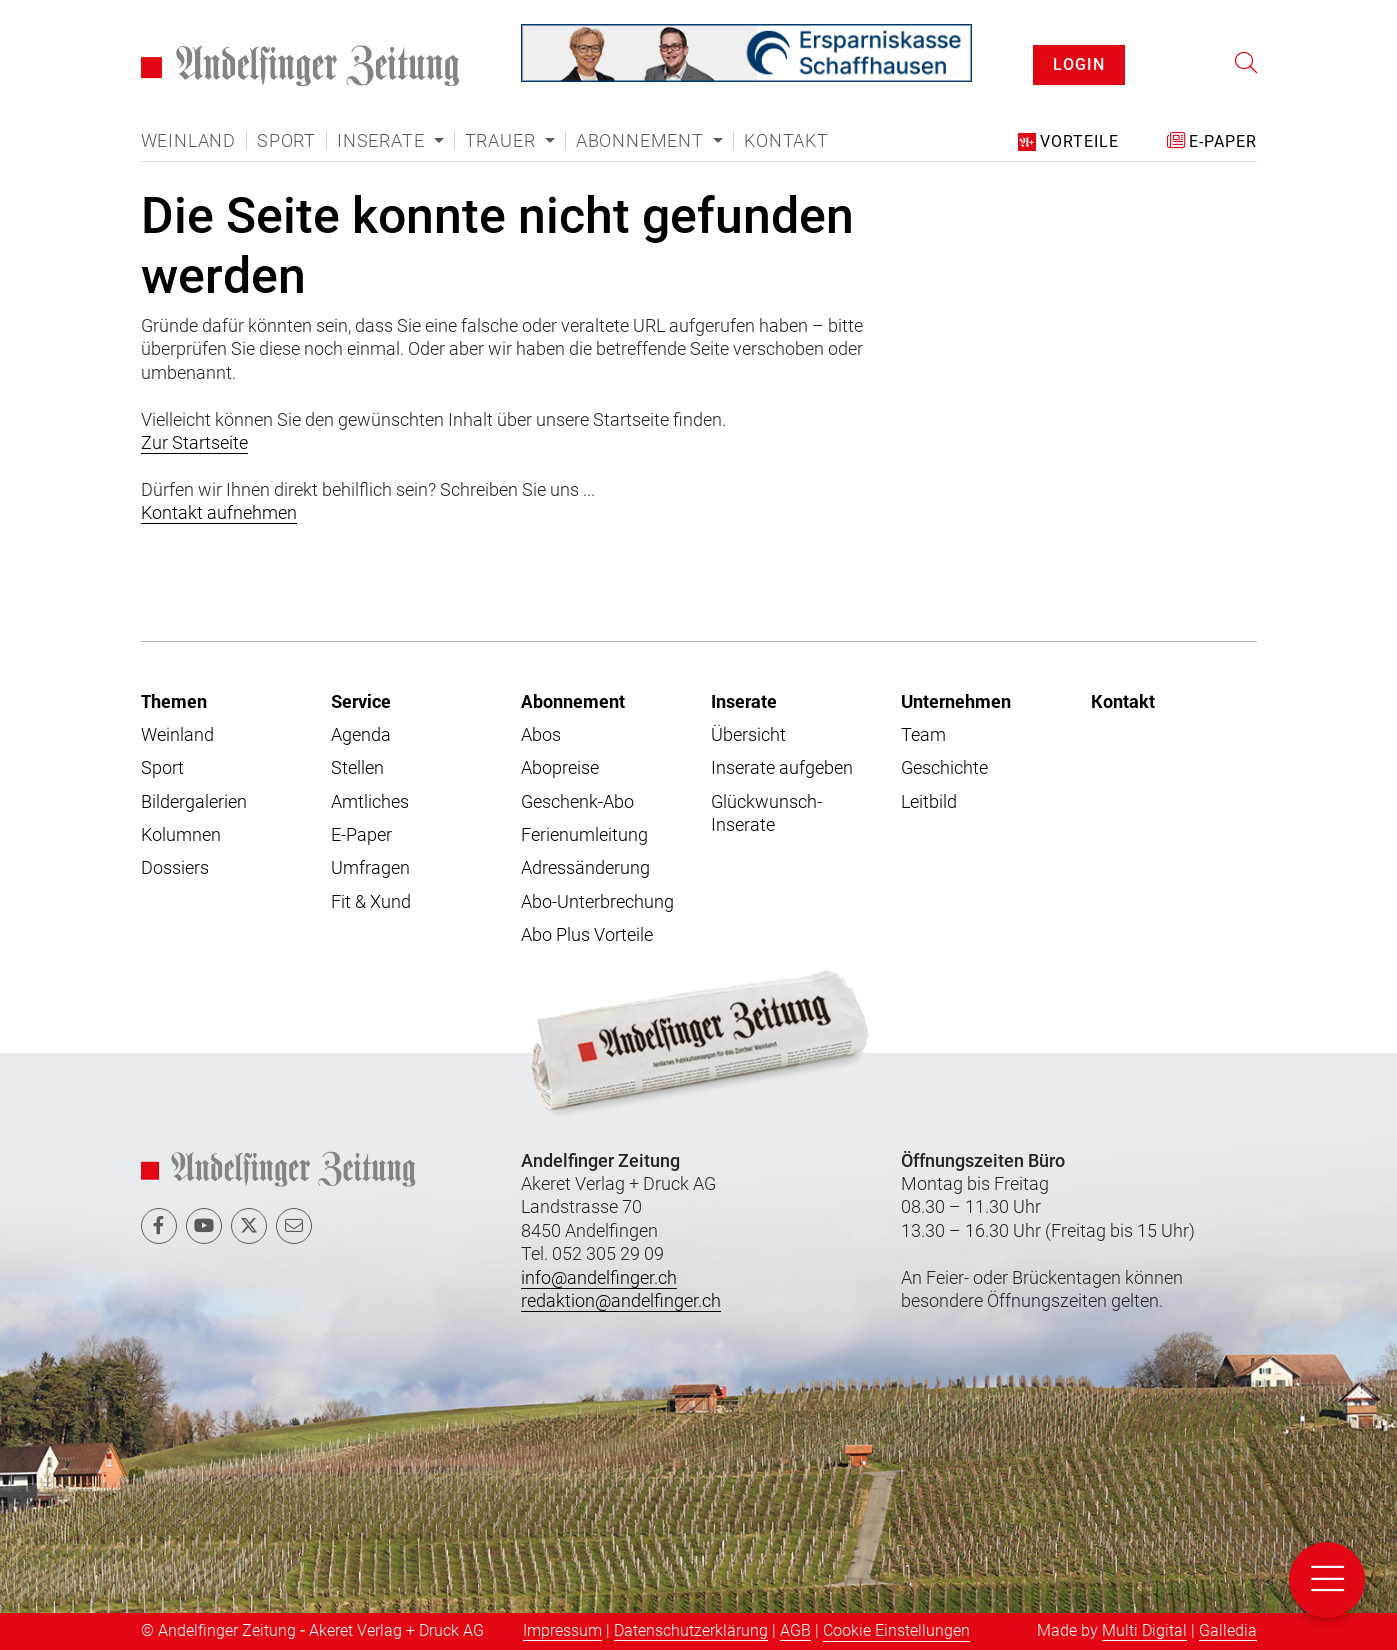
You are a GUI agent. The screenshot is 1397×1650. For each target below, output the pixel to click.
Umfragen (370, 867)
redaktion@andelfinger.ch (621, 1300)
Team (923, 734)
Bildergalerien (194, 801)
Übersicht (748, 734)
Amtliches (370, 801)
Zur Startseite (194, 442)
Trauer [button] (503, 141)
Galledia (1228, 1630)
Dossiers (175, 867)
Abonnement (573, 701)
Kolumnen (181, 834)
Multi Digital (1144, 1630)
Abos (541, 734)
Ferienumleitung (584, 834)
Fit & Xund (371, 901)
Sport (286, 141)
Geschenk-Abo (577, 801)
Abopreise (560, 767)
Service (361, 701)
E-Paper (361, 834)
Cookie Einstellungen (896, 1630)
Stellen (357, 767)
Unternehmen (956, 701)
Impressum (562, 1630)
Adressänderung (585, 867)
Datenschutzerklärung (691, 1630)
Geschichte (944, 767)
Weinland (188, 141)
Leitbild (929, 801)
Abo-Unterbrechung (597, 901)
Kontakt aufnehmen (219, 512)
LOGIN (1079, 64)
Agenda (361, 734)
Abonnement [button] (642, 141)
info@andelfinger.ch (599, 1277)
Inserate (744, 701)
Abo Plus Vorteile (587, 934)
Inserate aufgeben (782, 767)
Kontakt (786, 141)
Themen (174, 701)
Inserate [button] (383, 141)
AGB (795, 1630)
